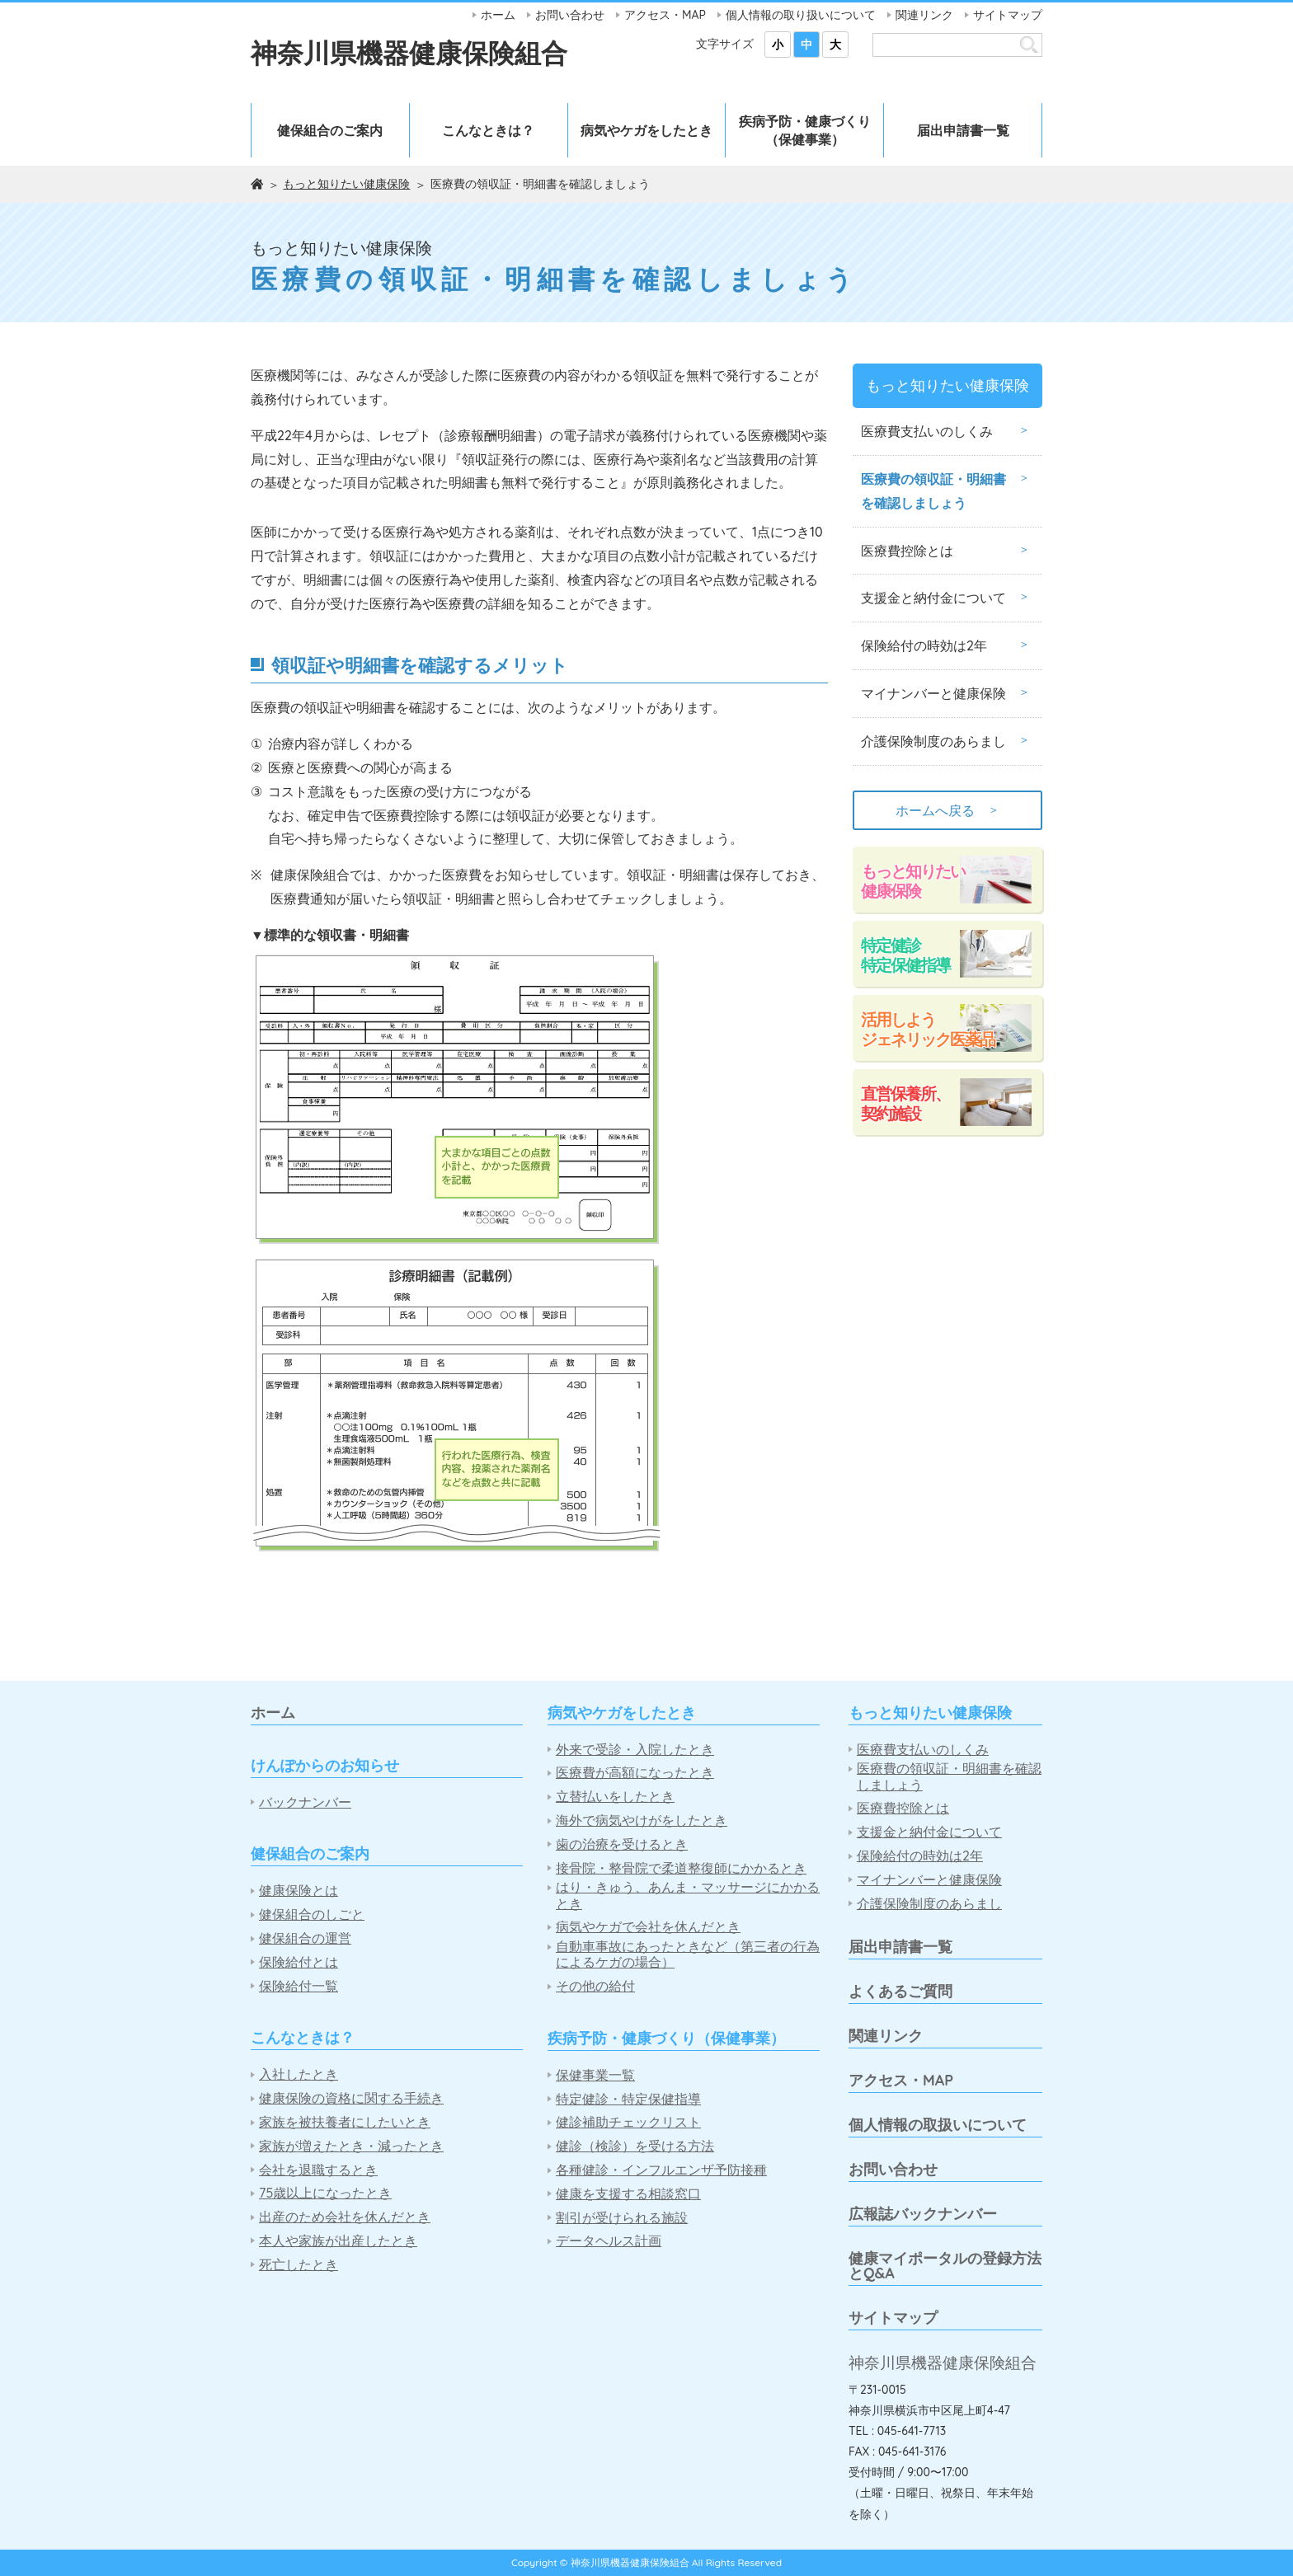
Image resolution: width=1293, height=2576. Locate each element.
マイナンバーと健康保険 (933, 693)
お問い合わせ (569, 14)
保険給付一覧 (298, 1986)
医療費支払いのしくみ (927, 431)
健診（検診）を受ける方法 (635, 2146)
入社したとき (298, 2074)
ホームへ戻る (947, 810)
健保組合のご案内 (330, 130)
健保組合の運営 (305, 1938)
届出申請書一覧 (963, 130)
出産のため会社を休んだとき (344, 2217)
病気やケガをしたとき (646, 130)
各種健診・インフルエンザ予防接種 (661, 2170)
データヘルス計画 (608, 2241)
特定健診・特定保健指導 (628, 2099)
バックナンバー (305, 1802)
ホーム (498, 14)
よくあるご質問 (900, 1991)
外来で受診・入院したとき (635, 1749)
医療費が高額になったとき (635, 1773)
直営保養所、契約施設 (905, 1103)
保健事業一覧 (595, 2075)
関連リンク (924, 14)
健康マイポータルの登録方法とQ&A (945, 2266)
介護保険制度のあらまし (933, 741)
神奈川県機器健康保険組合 (409, 52)
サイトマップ (1007, 14)
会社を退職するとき (318, 2170)
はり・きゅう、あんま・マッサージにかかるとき (688, 1895)
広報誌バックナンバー (923, 2213)
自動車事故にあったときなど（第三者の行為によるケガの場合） (688, 1954)
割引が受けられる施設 (622, 2218)
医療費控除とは (907, 550)
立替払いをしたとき (615, 1796)
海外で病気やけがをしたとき (641, 1820)
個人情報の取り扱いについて (801, 14)
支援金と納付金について (933, 597)
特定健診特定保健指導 (905, 955)
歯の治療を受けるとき (622, 1844)
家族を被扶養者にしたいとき (344, 2122)
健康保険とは (298, 1890)
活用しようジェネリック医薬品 (927, 1029)
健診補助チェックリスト (628, 2122)
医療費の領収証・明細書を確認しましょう (933, 491)
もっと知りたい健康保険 (346, 183)
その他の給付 (595, 1986)
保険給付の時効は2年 (924, 645)
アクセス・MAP (665, 14)
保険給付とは (298, 1962)
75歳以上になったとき (325, 2193)
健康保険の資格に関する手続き (351, 2098)
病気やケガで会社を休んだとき (648, 1927)
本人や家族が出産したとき (338, 2241)
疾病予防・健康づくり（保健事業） (805, 130)
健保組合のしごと (311, 1914)
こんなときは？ (488, 130)
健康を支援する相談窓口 (628, 2194)
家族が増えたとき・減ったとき (351, 2146)
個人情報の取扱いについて (938, 2124)
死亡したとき (298, 2265)
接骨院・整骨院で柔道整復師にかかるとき (681, 1868)
